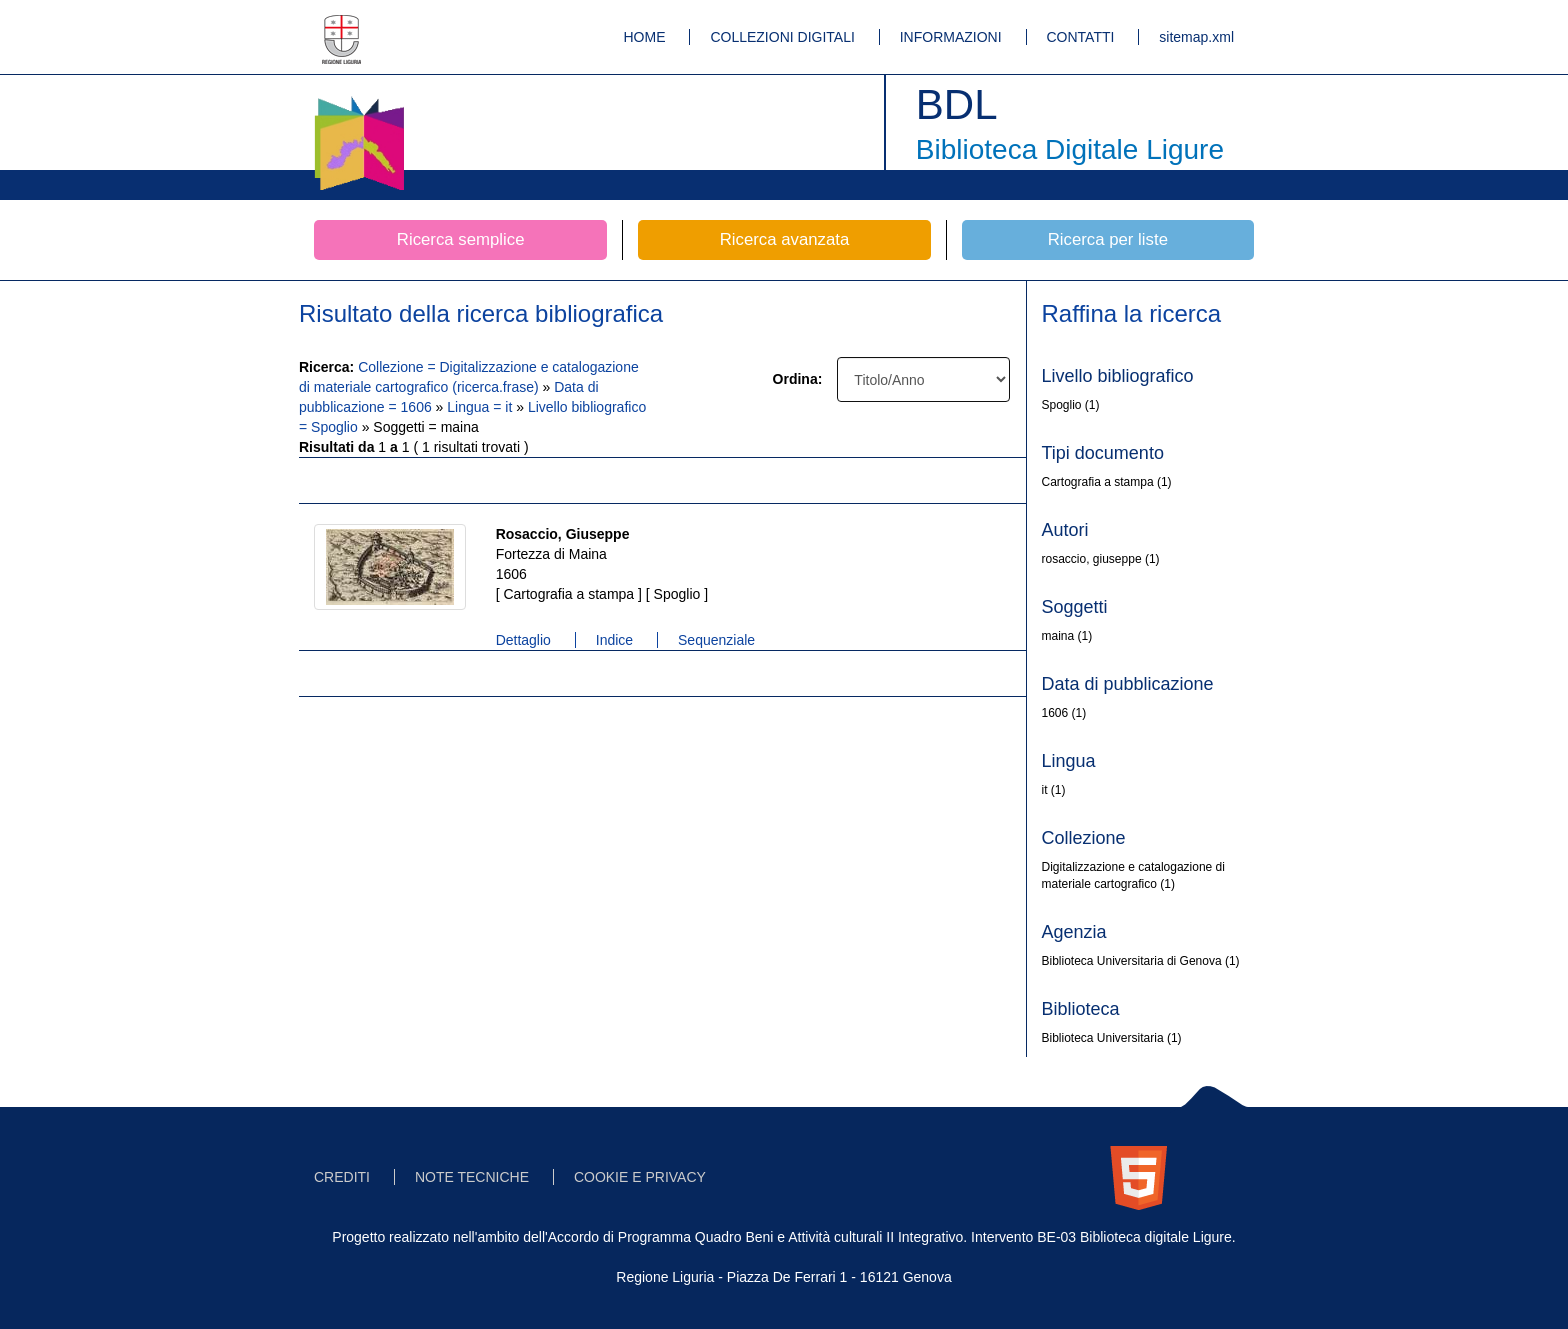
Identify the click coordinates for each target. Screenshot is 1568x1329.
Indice (614, 640)
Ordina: (798, 379)
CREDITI (342, 1177)
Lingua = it (481, 407)
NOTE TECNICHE (472, 1177)
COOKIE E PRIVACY (640, 1177)
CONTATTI (1081, 37)
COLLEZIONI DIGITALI (782, 37)
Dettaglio (523, 640)
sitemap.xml (1196, 37)
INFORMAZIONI (951, 37)
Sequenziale (716, 640)
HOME (645, 37)
